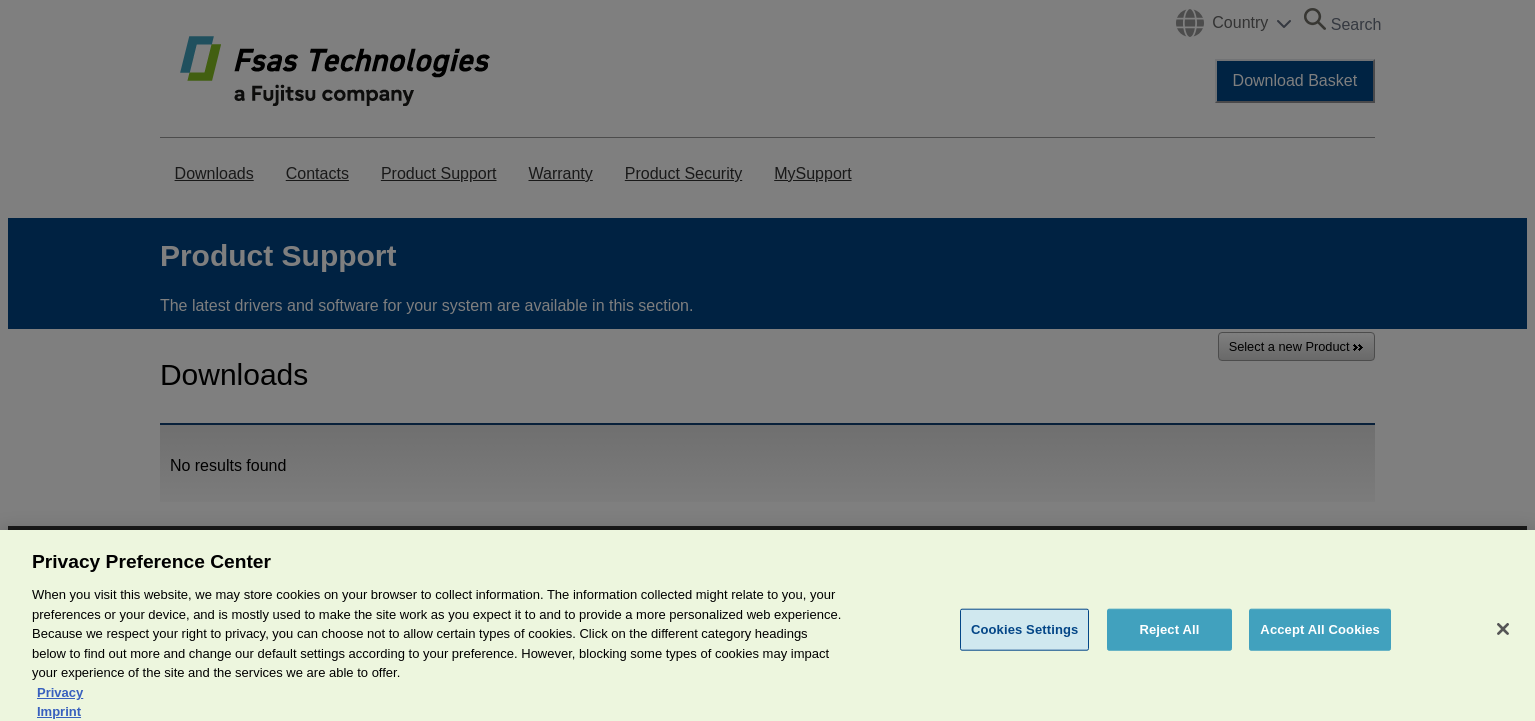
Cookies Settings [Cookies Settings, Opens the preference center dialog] (1025, 639)
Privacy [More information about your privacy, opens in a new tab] (60, 702)
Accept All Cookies (1320, 639)
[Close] (1503, 639)
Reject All (1169, 639)
